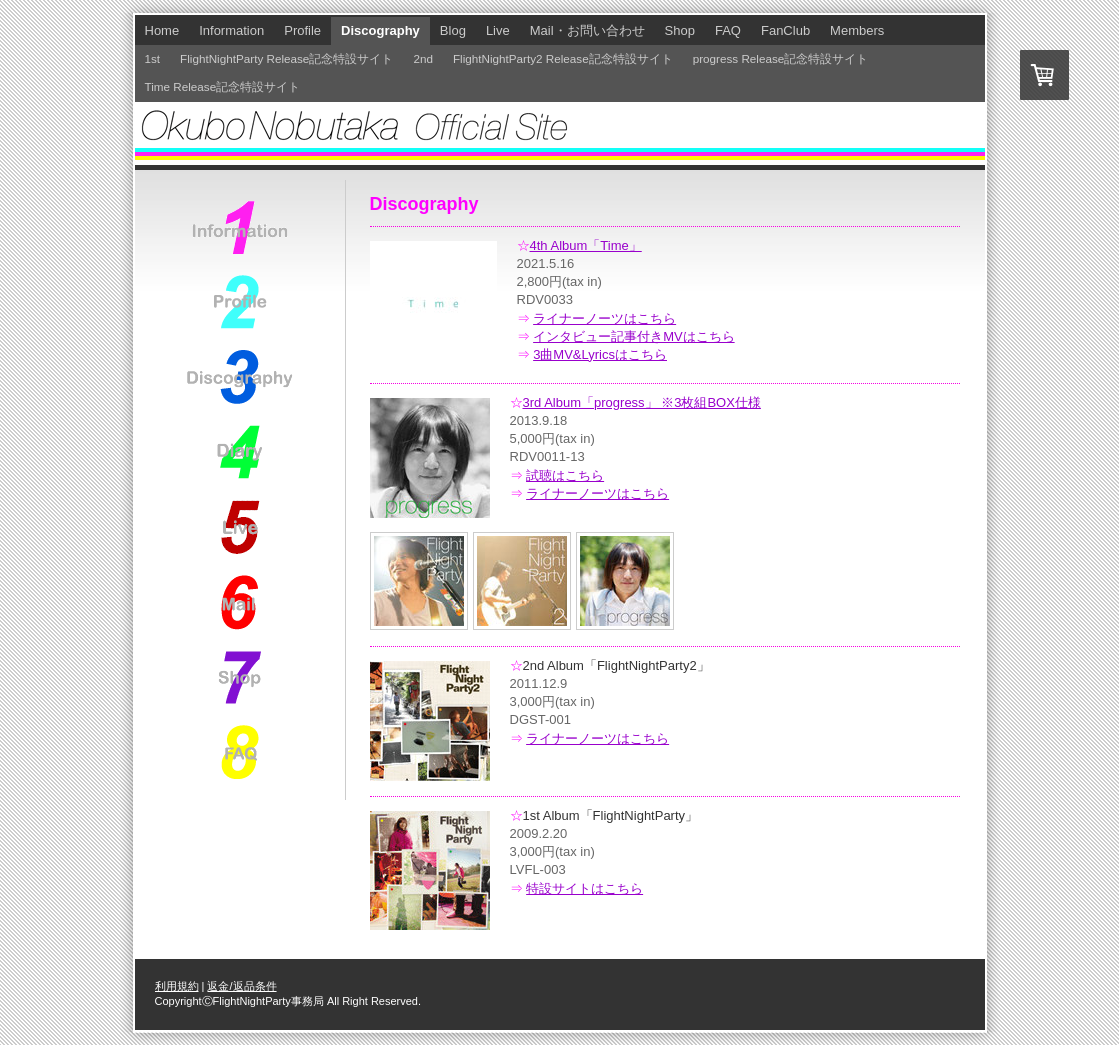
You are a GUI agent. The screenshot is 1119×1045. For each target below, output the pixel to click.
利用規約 (177, 986)
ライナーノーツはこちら (604, 318)
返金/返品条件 (241, 986)
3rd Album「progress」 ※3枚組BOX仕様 (642, 402)
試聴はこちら (565, 475)
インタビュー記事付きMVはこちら (634, 336)
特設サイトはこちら (584, 888)
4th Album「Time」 (586, 245)
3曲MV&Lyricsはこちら (600, 354)
